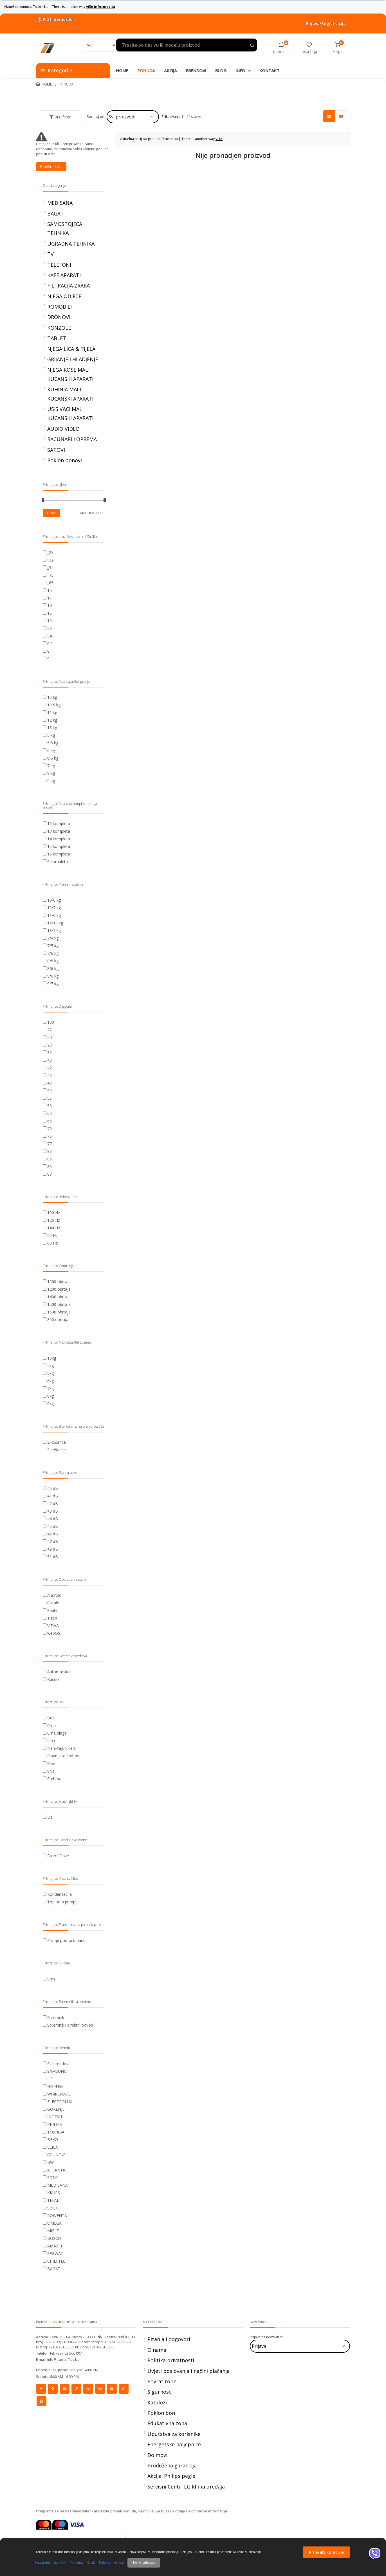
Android (54, 1595)
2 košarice (56, 1442)
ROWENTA (57, 2215)
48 (49, 1083)
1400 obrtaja (59, 1296)
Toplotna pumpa (62, 1902)
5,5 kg (52, 742)
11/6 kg (54, 915)
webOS (53, 1633)
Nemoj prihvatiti (144, 2562)
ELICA (52, 2147)
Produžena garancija (172, 2465)
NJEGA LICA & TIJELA (71, 348)
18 (49, 620)
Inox (51, 1740)
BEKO (52, 2139)
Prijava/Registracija (326, 23)
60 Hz (52, 1243)
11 (49, 598)
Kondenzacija (59, 1894)
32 (49, 1052)
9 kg (51, 780)
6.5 (50, 643)
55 (49, 1098)
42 (49, 1067)
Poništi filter (51, 166)
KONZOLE (59, 327)
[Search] (99, 45)
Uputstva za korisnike (174, 2434)
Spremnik (55, 2017)
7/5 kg (53, 945)
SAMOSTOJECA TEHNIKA (64, 228)
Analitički (59, 2562)
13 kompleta (58, 831)
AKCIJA (170, 70)
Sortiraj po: (96, 116)
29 (49, 1045)
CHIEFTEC (56, 2261)
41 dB (52, 1496)
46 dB (52, 1534)
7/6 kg (53, 953)
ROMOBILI (59, 306)
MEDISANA (60, 202)
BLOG (220, 70)
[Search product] (252, 45)
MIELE (53, 2230)
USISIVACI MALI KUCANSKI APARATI (70, 413)
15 (49, 613)
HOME (122, 70)
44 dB (52, 1518)
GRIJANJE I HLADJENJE (72, 359)
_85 (50, 582)
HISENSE (55, 2086)
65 (49, 1121)
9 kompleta (57, 861)
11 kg (52, 712)
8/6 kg (53, 968)
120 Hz (53, 1220)
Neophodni (42, 2562)
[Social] (41, 2389)
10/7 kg (54, 907)
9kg (50, 1403)
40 (49, 1060)
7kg (50, 1388)
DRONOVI (58, 317)
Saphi (52, 1610)
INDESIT (55, 2116)
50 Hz (52, 1235)
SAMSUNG (57, 2071)
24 (49, 1037)
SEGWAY (55, 2253)
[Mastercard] (43, 2524)
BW (50, 2162)
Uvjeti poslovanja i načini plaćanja (188, 2371)
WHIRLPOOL (59, 2094)
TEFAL (53, 2200)
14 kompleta (58, 838)
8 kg (51, 773)
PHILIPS (54, 2124)
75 (49, 1136)
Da (50, 1817)
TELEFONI (59, 264)
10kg (51, 1358)
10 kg (52, 697)
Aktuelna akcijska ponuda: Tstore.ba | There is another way (171, 138)
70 (49, 1128)
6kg (50, 1381)
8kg (50, 1396)
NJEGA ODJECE (64, 296)
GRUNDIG (56, 2154)
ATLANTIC (56, 2170)
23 (49, 628)
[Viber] (374, 2553)
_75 (50, 575)
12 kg (52, 720)
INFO (243, 70)
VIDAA (53, 1625)
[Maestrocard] (60, 2524)
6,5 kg (52, 758)
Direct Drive (58, 1855)
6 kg (51, 750)
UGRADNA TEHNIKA (71, 243)
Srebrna (54, 1778)
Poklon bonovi (64, 460)
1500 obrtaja (59, 1304)
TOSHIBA (55, 2132)
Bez (50, 1718)
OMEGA (54, 2223)
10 (49, 590)
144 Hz (53, 1227)
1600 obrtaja (59, 1312)
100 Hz (53, 1212)
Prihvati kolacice (326, 2552)
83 (49, 1151)
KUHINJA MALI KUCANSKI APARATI (70, 394)
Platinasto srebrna (63, 1755)
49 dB (52, 1549)
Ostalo (53, 1602)
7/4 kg (53, 938)
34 (49, 636)
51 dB (52, 1556)
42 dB (52, 1503)
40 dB (52, 1488)
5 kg (51, 735)
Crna (51, 1725)
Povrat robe (161, 2381)
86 (49, 1166)
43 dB (52, 1511)
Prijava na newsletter (266, 2337)
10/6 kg (54, 900)
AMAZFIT (55, 2246)
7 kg (51, 765)
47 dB (52, 1541)
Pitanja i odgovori (168, 2339)
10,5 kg (53, 705)
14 (49, 605)
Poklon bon (161, 2412)
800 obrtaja (57, 1319)
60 (49, 1113)
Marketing (76, 2562)
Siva (51, 1771)
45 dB (52, 1526)
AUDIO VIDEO (63, 428)
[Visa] (76, 2524)
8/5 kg (53, 961)
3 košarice (56, 1449)
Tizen (52, 1618)
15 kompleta (58, 846)
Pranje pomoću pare (66, 1940)
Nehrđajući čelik (61, 1748)
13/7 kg (54, 930)
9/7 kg (53, 983)
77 (49, 1143)
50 (49, 1090)
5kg (50, 1373)
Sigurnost (159, 2391)
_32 (50, 560)
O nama (156, 2349)
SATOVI (56, 449)
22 (49, 1029)
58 (49, 1105)
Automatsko (58, 1671)
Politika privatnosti (170, 2360)
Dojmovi (157, 2455)
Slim (51, 1979)
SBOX (52, 2208)
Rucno (53, 1679)
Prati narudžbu (54, 19)
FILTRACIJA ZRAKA (68, 285)
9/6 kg (53, 976)
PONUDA (146, 70)
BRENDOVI (196, 70)
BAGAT (55, 213)
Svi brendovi (58, 2063)
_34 (50, 567)
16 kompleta (58, 854)
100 (50, 1022)
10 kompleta (58, 823)
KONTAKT (269, 70)
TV (50, 254)
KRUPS (53, 2192)
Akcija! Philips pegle (171, 2475)
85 (49, 1159)
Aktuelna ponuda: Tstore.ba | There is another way (59, 6)
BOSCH (54, 2238)
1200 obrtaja (59, 1289)
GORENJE (55, 2109)
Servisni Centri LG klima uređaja (186, 2486)
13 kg (52, 727)
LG (49, 2078)
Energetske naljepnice (174, 2444)
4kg (50, 1365)
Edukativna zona (167, 2423)
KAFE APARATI (64, 275)
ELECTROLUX (59, 2101)
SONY (52, 2177)
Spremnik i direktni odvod (70, 2025)
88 (49, 1174)
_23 (50, 552)
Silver (52, 1763)
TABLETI (57, 338)
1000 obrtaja (59, 1281)
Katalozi (157, 2402)
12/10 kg (55, 923)
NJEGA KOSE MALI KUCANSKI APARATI (70, 374)
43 (49, 1075)
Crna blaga (57, 1733)
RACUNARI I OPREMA (72, 439)
